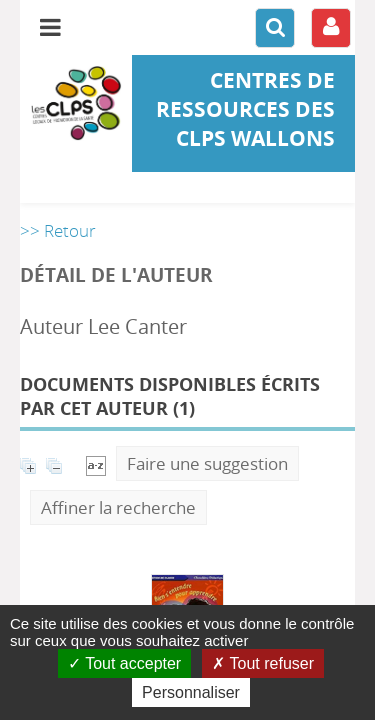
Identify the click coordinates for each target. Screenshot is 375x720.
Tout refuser (263, 663)
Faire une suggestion (207, 463)
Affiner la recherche (118, 507)
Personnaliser (191, 692)
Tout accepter (124, 663)
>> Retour (58, 230)
